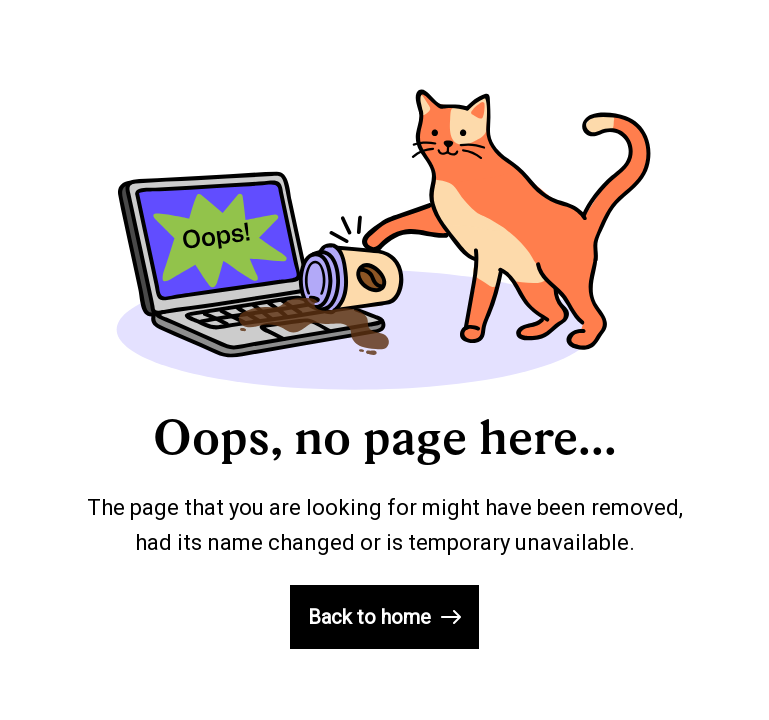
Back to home (384, 617)
